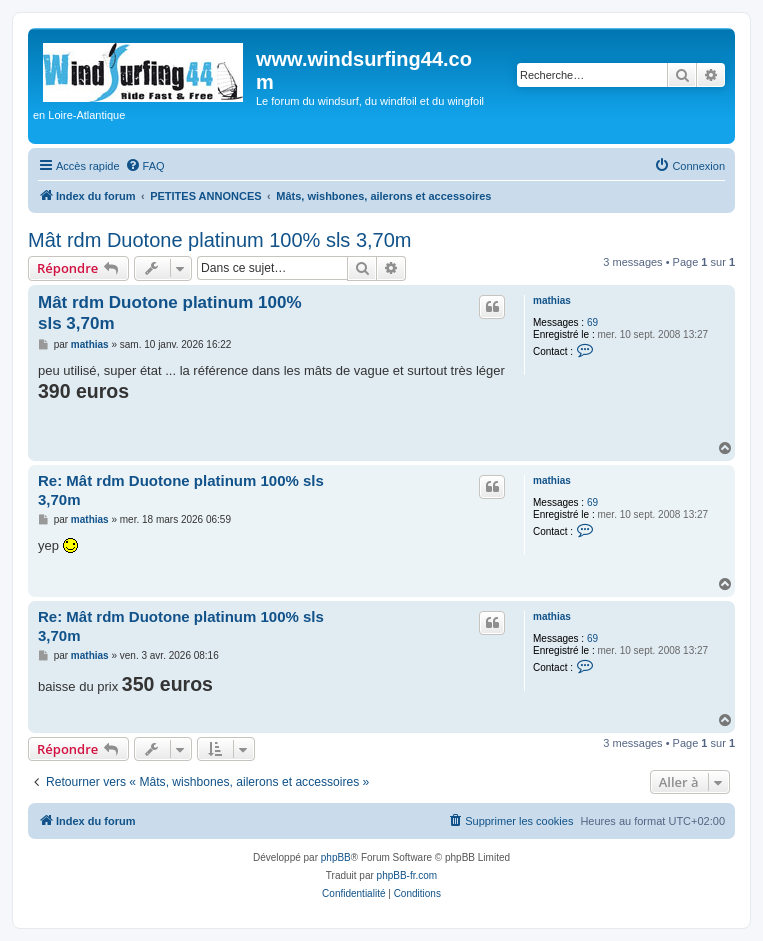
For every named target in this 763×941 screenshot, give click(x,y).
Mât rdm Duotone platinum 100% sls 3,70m (220, 240)
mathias (552, 300)
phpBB (336, 857)
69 (592, 322)
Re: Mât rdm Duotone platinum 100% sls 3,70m (181, 490)
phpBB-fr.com (407, 875)
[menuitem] (145, 166)
